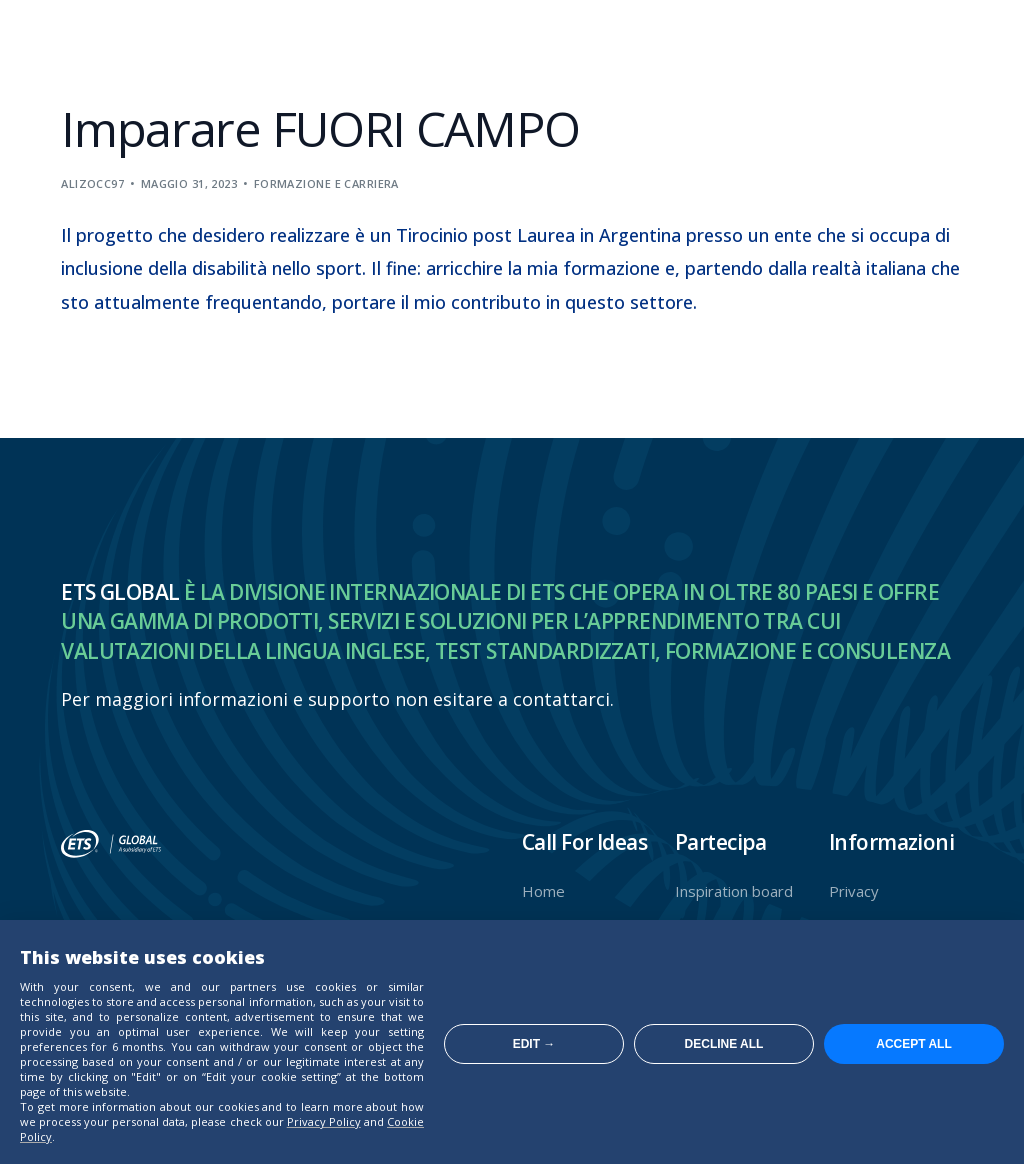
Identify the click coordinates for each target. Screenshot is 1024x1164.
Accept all (914, 1044)
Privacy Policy (324, 1121)
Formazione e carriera (326, 183)
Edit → (534, 1044)
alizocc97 (92, 183)
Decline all (724, 1044)
